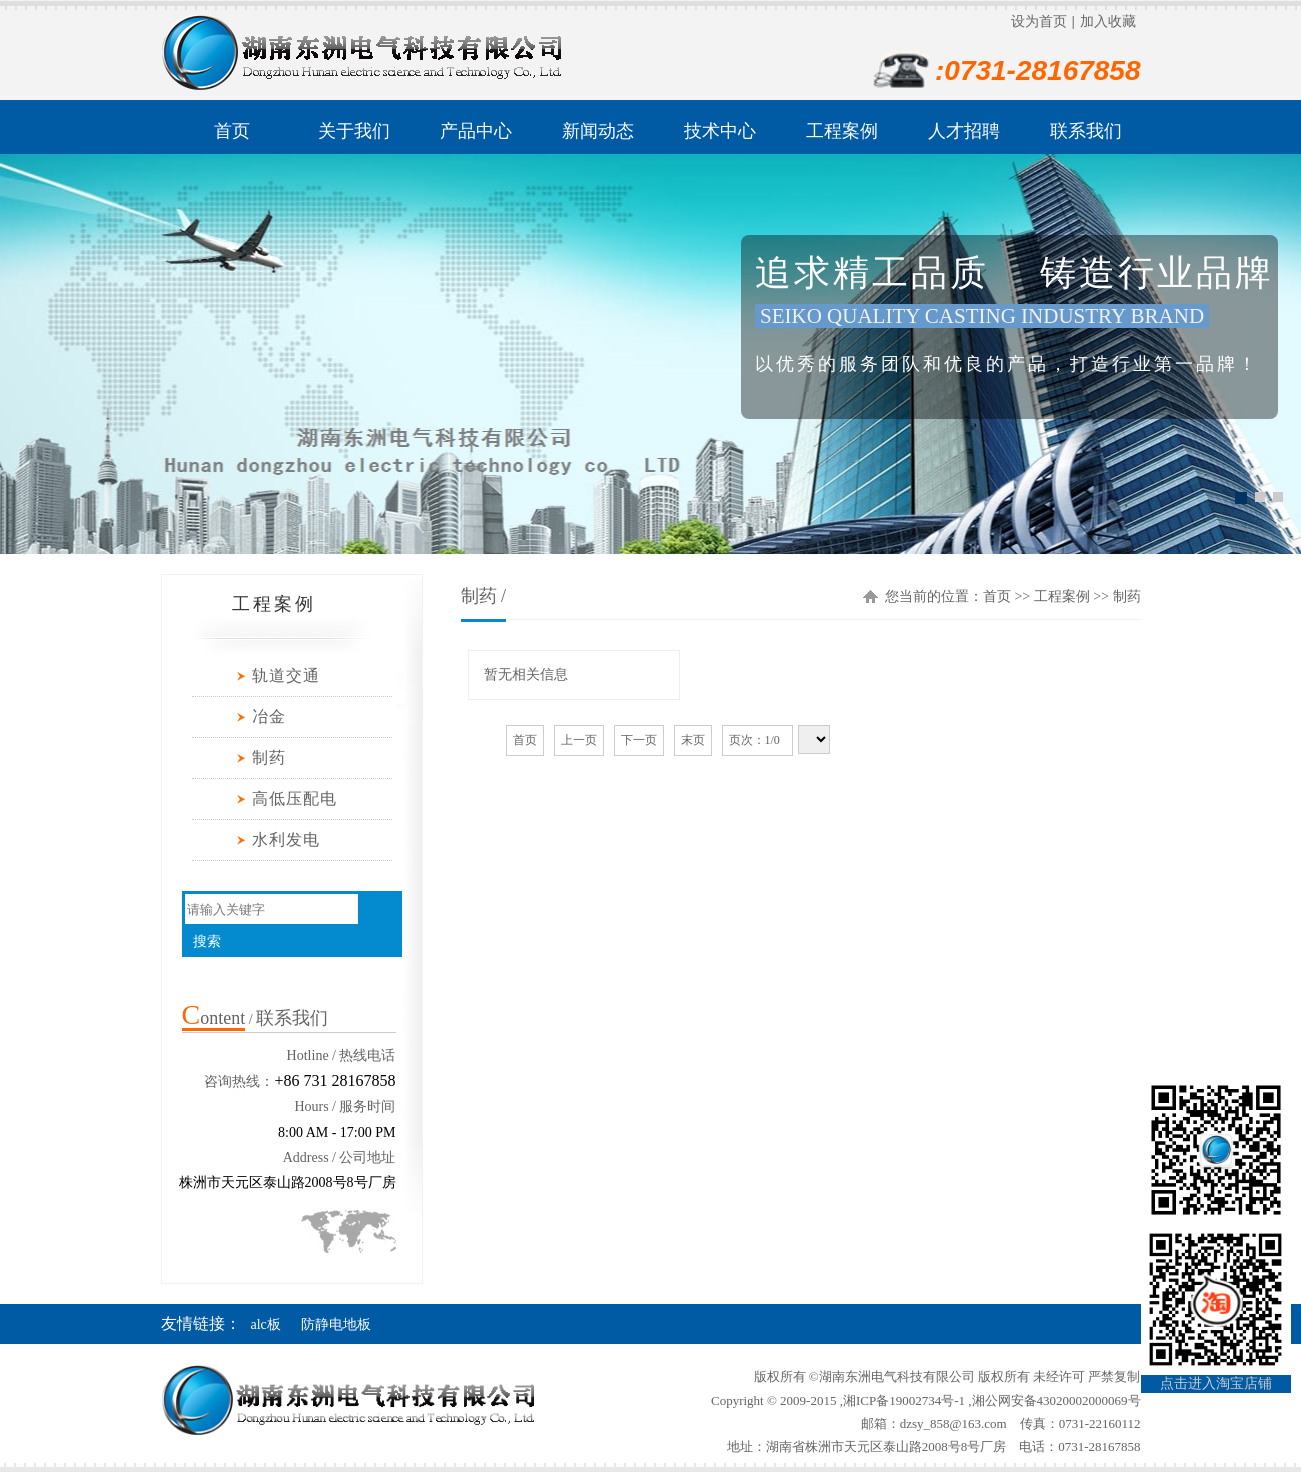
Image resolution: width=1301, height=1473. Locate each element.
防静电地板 (336, 1324)
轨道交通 (286, 675)
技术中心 (720, 131)
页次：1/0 (757, 740)
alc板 (266, 1324)
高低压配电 (294, 798)
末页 (693, 740)
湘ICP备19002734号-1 (904, 1400)
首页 (232, 131)
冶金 (269, 716)
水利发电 (286, 839)
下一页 (639, 740)
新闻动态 (598, 131)
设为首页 (1039, 21)
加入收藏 (1108, 21)
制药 (269, 757)
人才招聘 (964, 131)
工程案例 (842, 131)
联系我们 (1086, 131)
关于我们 (354, 131)
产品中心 (476, 131)
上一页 (579, 740)
